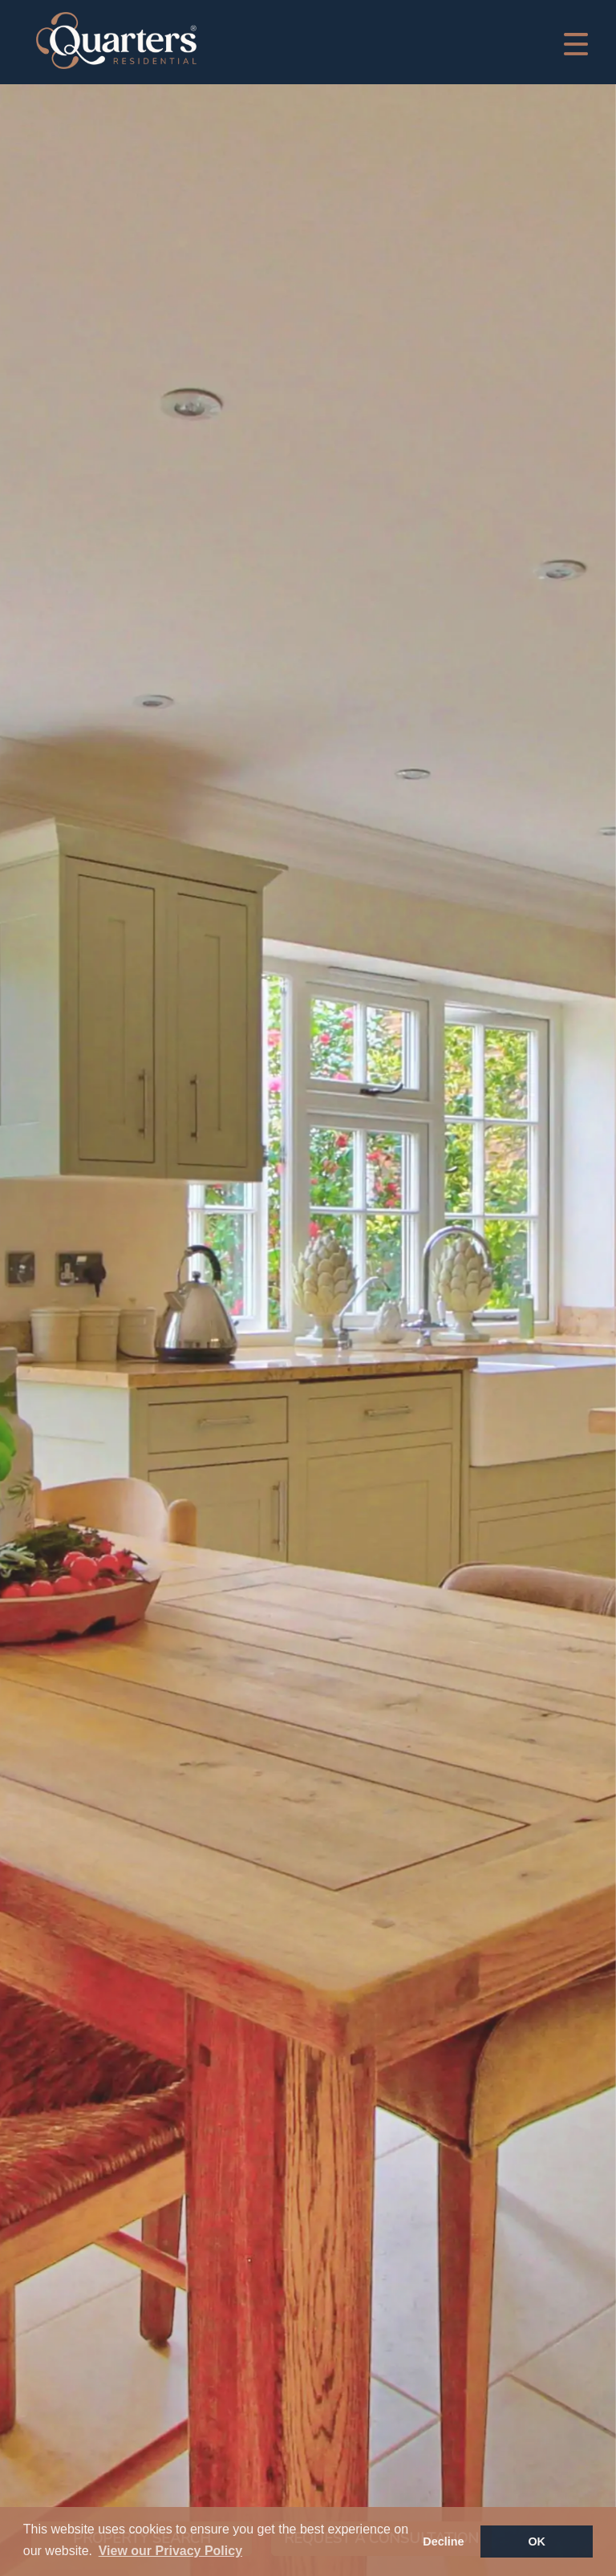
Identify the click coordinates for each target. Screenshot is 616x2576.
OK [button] (536, 2541)
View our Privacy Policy (170, 2551)
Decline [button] (443, 2541)
